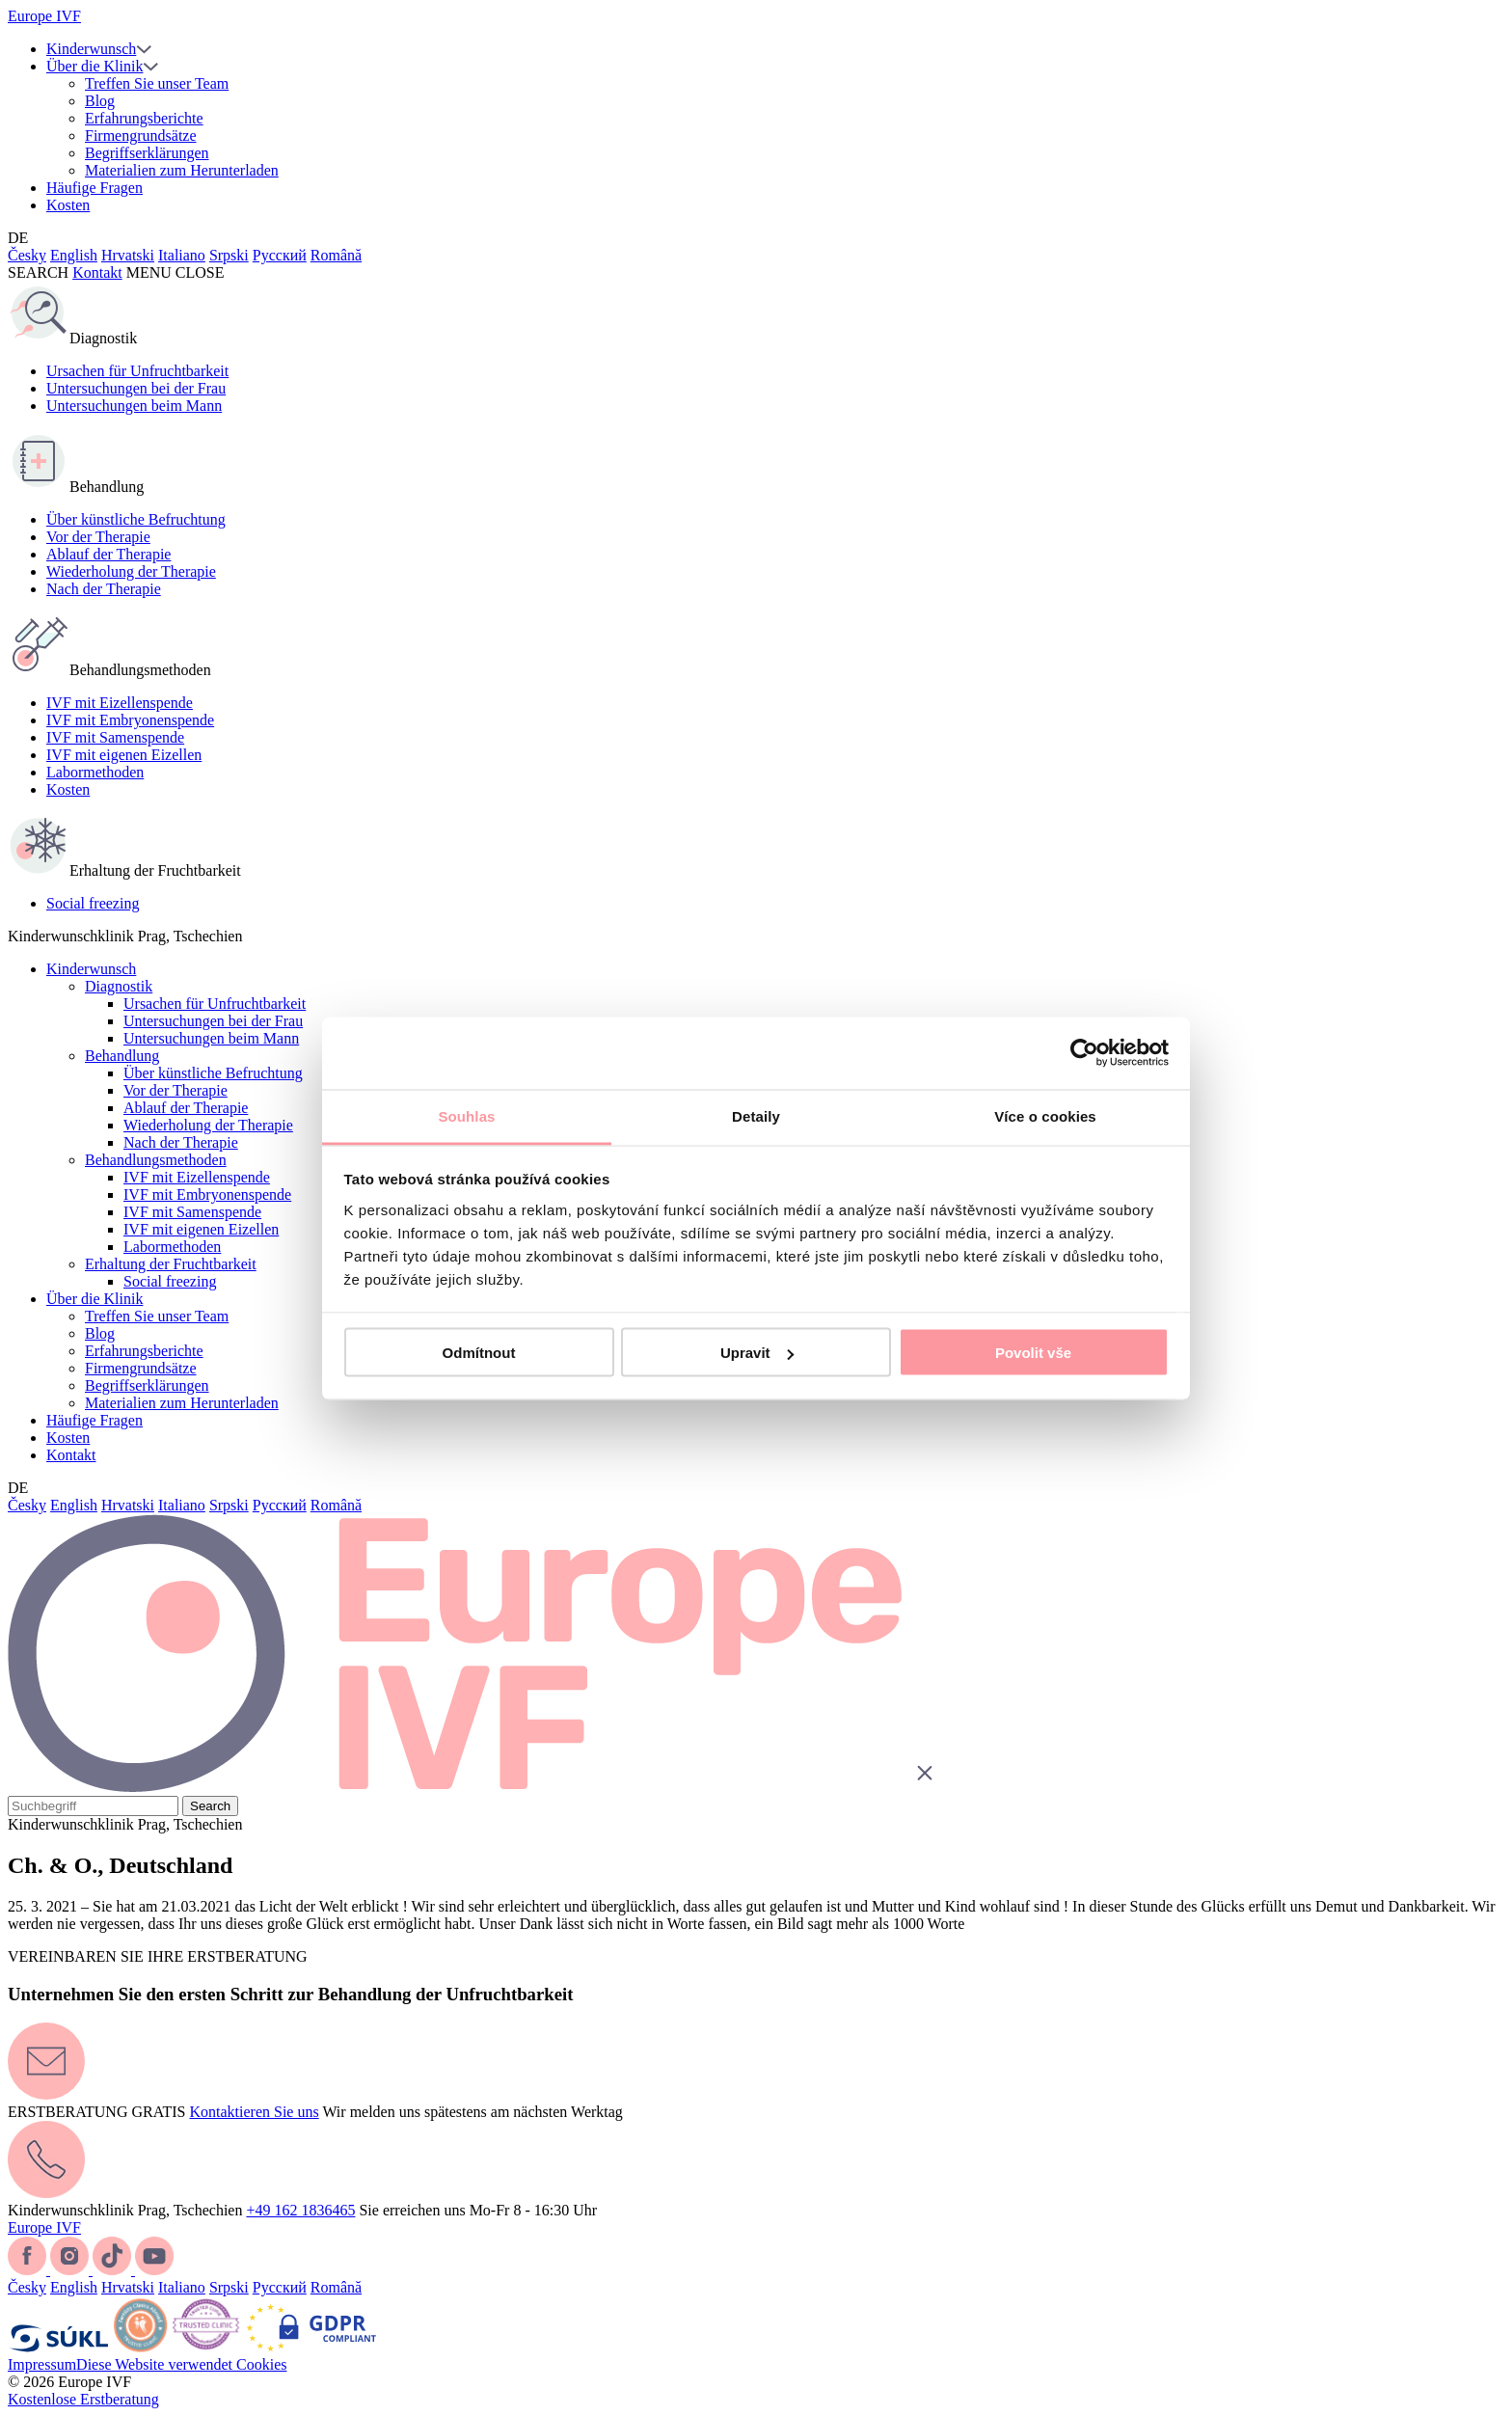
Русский (280, 255)
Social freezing (92, 903)
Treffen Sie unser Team (157, 83)
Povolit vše (1033, 1352)
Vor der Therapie (98, 537)
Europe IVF (44, 16)
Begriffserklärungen (147, 153)
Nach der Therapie (103, 589)
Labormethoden (95, 772)
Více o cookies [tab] (1045, 1115)
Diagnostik (118, 986)
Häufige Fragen (94, 187)
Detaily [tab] (756, 1115)
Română (336, 255)
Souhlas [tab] (466, 1115)
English (73, 255)
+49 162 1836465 (300, 2210)
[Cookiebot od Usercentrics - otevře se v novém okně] (1084, 1053)
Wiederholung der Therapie (131, 571)
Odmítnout (479, 1352)
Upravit (757, 1352)
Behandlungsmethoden (156, 1160)
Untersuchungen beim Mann (134, 405)
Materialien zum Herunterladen (182, 170)
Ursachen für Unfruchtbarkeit (137, 371)
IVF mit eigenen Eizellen (124, 755)
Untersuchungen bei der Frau (136, 388)
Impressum (42, 2364)
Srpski (229, 255)
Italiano (181, 255)
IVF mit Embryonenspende (130, 720)
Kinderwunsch (91, 49)
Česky (27, 255)
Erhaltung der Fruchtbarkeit (170, 1264)
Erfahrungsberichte (144, 118)
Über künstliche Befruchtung (136, 519)
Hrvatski (127, 255)
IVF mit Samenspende (115, 737)
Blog (100, 101)
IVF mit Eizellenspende (119, 702)
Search (210, 1806)
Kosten (68, 205)
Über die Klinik (94, 66)
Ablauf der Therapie (108, 554)
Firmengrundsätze (141, 135)
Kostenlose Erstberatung (83, 2399)
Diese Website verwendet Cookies (181, 2364)
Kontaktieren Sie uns (253, 2112)
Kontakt (97, 272)
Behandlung (122, 1055)
